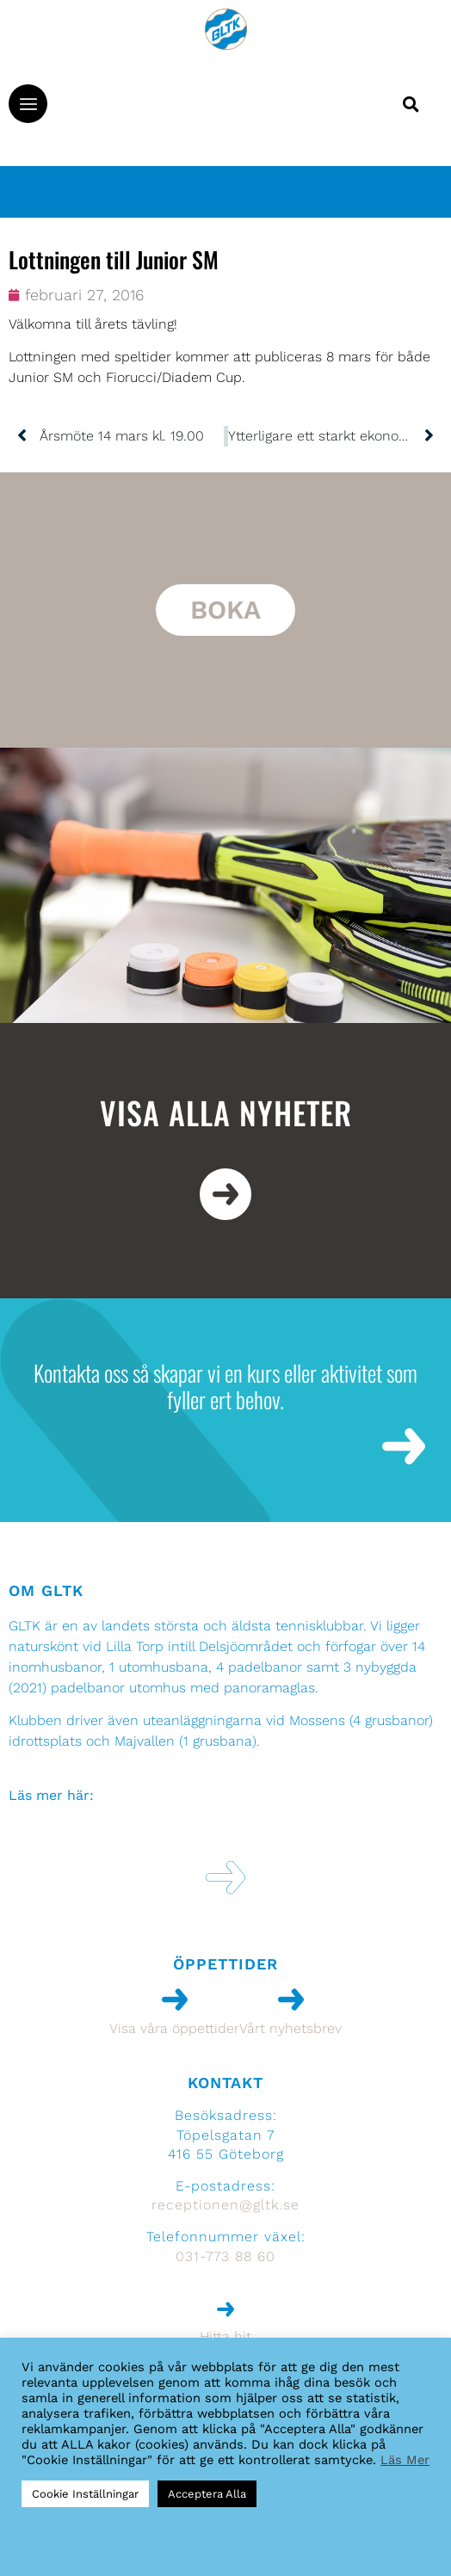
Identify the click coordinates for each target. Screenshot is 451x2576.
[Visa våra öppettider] (175, 1999)
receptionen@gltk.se (225, 2205)
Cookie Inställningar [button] (85, 2493)
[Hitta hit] (225, 2309)
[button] (28, 103)
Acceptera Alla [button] (207, 2493)
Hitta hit (225, 2336)
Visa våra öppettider (174, 2028)
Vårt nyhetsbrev (290, 2028)
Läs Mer (404, 2460)
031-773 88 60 (225, 2256)
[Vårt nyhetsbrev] (291, 1999)
